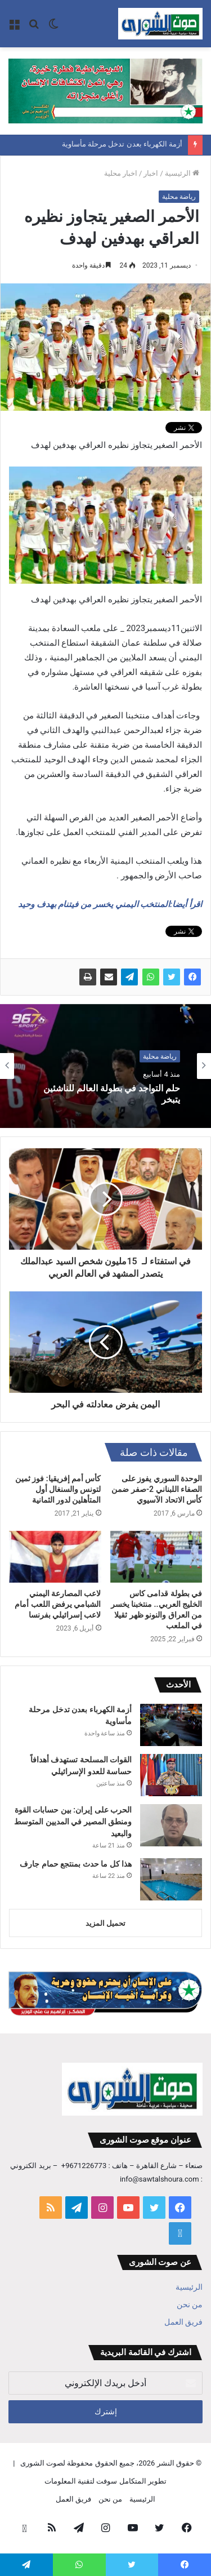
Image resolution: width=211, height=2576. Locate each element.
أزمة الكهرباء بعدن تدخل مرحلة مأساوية (122, 145)
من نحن (190, 2304)
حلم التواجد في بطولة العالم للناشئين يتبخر (111, 1093)
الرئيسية (182, 173)
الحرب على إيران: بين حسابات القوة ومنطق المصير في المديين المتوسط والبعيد (73, 1821)
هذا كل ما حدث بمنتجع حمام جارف (76, 1863)
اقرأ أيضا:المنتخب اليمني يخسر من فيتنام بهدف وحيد (110, 904)
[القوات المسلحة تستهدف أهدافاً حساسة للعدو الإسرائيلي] (171, 1775)
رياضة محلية (179, 197)
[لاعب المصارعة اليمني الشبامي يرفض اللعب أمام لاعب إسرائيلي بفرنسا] (55, 1557)
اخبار (150, 173)
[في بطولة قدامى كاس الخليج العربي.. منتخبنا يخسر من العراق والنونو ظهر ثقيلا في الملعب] (156, 1557)
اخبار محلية (120, 173)
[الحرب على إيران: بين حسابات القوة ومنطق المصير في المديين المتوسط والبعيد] (171, 1825)
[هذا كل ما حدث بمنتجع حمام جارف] (171, 1879)
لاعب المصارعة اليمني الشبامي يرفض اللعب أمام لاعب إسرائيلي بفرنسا (58, 1604)
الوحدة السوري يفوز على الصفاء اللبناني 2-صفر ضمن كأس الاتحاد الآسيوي (156, 1489)
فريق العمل (183, 2321)
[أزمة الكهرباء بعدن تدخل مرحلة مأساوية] (171, 1725)
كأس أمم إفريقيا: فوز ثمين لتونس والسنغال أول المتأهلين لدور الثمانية (58, 1489)
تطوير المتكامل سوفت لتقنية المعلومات (105, 2481)
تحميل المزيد (105, 1923)
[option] (105, 1066)
